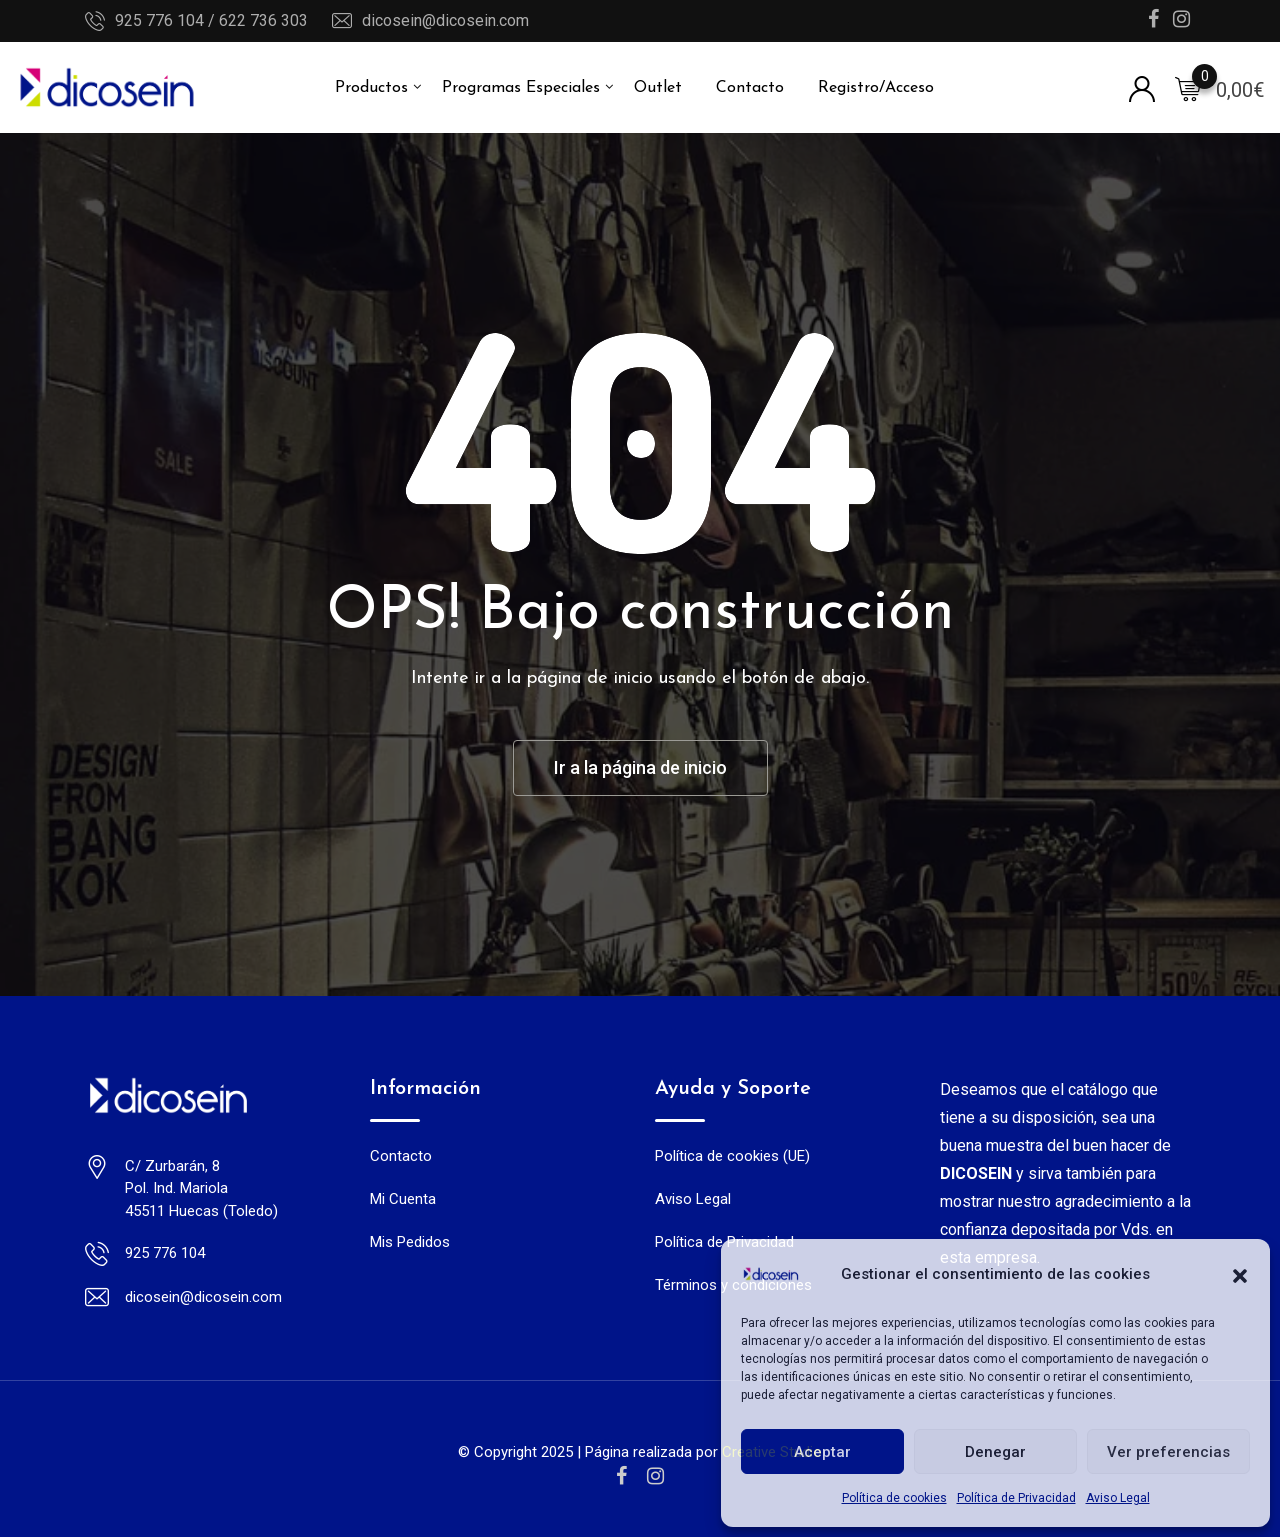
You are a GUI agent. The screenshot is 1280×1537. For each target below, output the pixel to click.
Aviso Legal (1118, 1498)
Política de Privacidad (1016, 1498)
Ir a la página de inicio (640, 767)
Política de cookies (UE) (732, 1156)
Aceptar (822, 1452)
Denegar (995, 1452)
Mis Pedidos (410, 1242)
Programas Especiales (521, 88)
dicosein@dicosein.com (445, 20)
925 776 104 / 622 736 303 (211, 20)
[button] (1240, 1274)
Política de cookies (894, 1498)
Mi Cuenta (403, 1199)
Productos (371, 88)
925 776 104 (165, 1253)
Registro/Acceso (876, 88)
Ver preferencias (1168, 1452)
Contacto (750, 88)
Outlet (658, 88)
